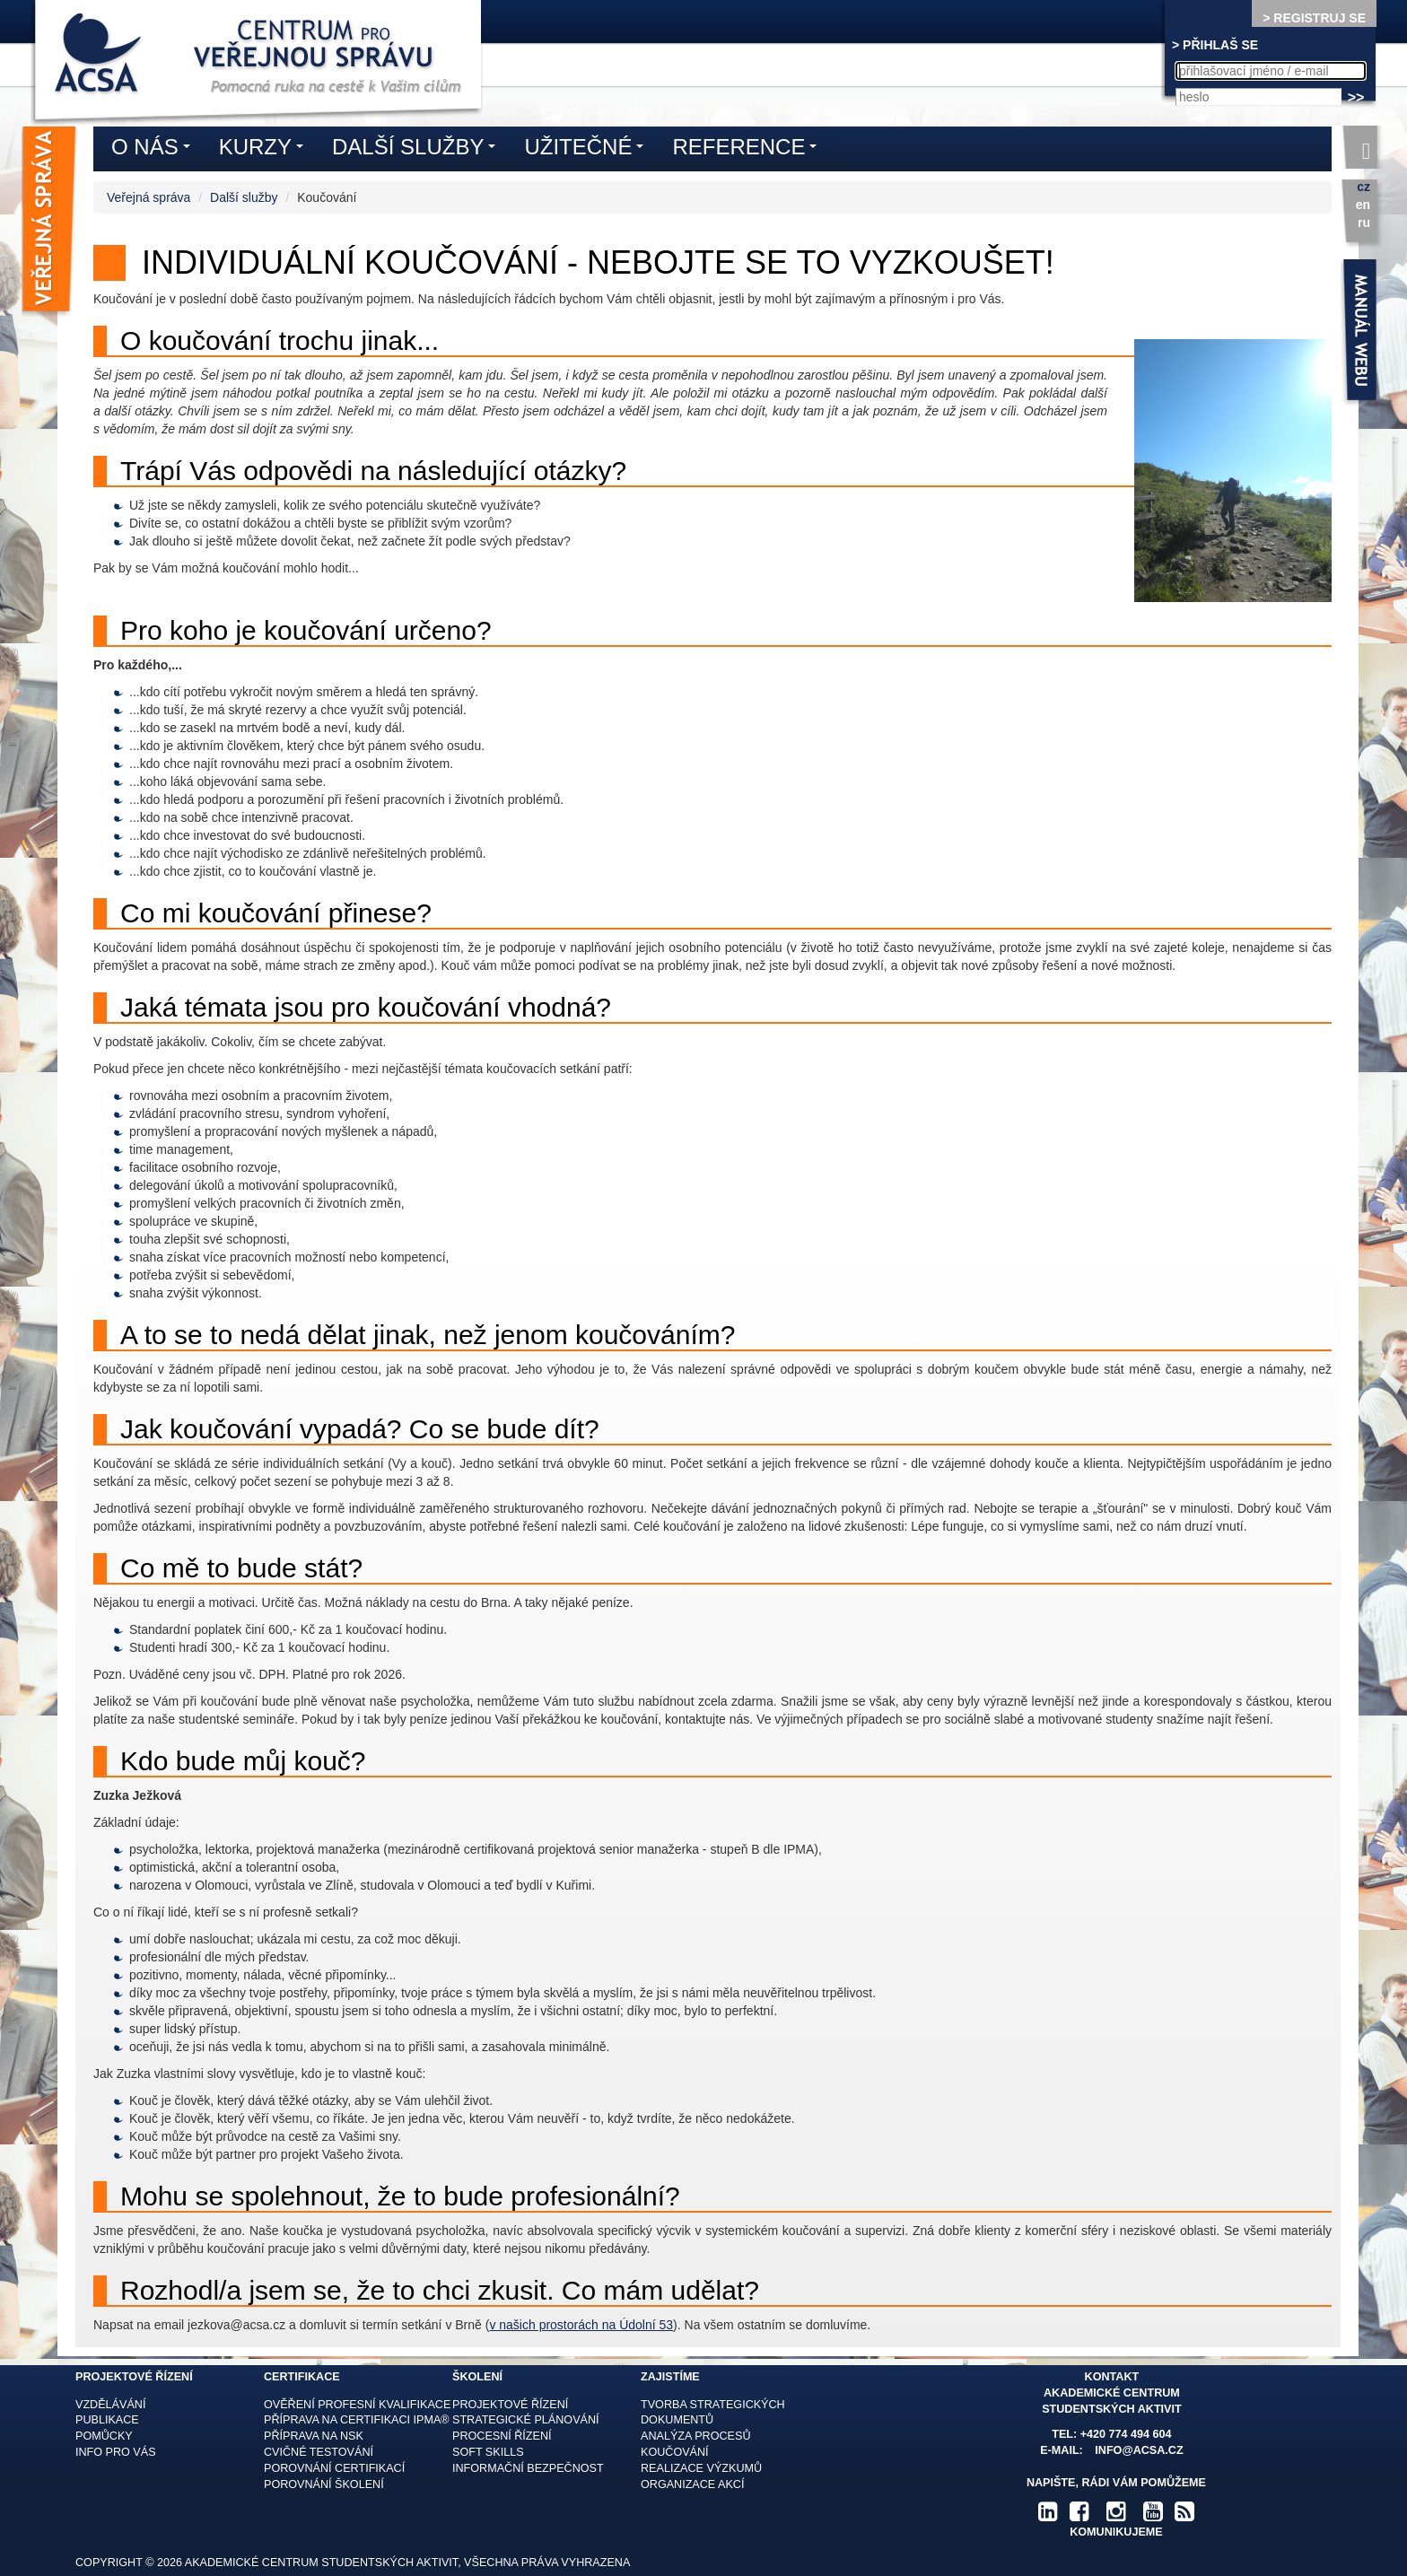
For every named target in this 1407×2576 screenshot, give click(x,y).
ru (1364, 222)
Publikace (107, 2420)
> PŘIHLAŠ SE (1215, 45)
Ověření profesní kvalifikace (357, 2404)
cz (1363, 186)
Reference (749, 150)
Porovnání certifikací (334, 2468)
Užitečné (588, 150)
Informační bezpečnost (528, 2468)
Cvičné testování (318, 2452)
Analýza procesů (695, 2436)
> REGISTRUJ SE (1314, 18)
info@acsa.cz (1139, 2450)
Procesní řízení (502, 2436)
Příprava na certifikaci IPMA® (357, 2420)
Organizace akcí (692, 2484)
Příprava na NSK (313, 2436)
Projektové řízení (510, 2404)
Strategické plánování (525, 2420)
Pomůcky (104, 2436)
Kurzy (265, 150)
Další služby (243, 197)
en (1363, 204)
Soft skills (488, 2452)
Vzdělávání (110, 2404)
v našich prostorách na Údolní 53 (581, 2325)
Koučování (675, 2452)
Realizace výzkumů (701, 2468)
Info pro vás (115, 2452)
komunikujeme (1116, 2532)
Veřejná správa (148, 197)
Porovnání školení (324, 2484)
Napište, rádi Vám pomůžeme (1116, 2482)
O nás (155, 150)
